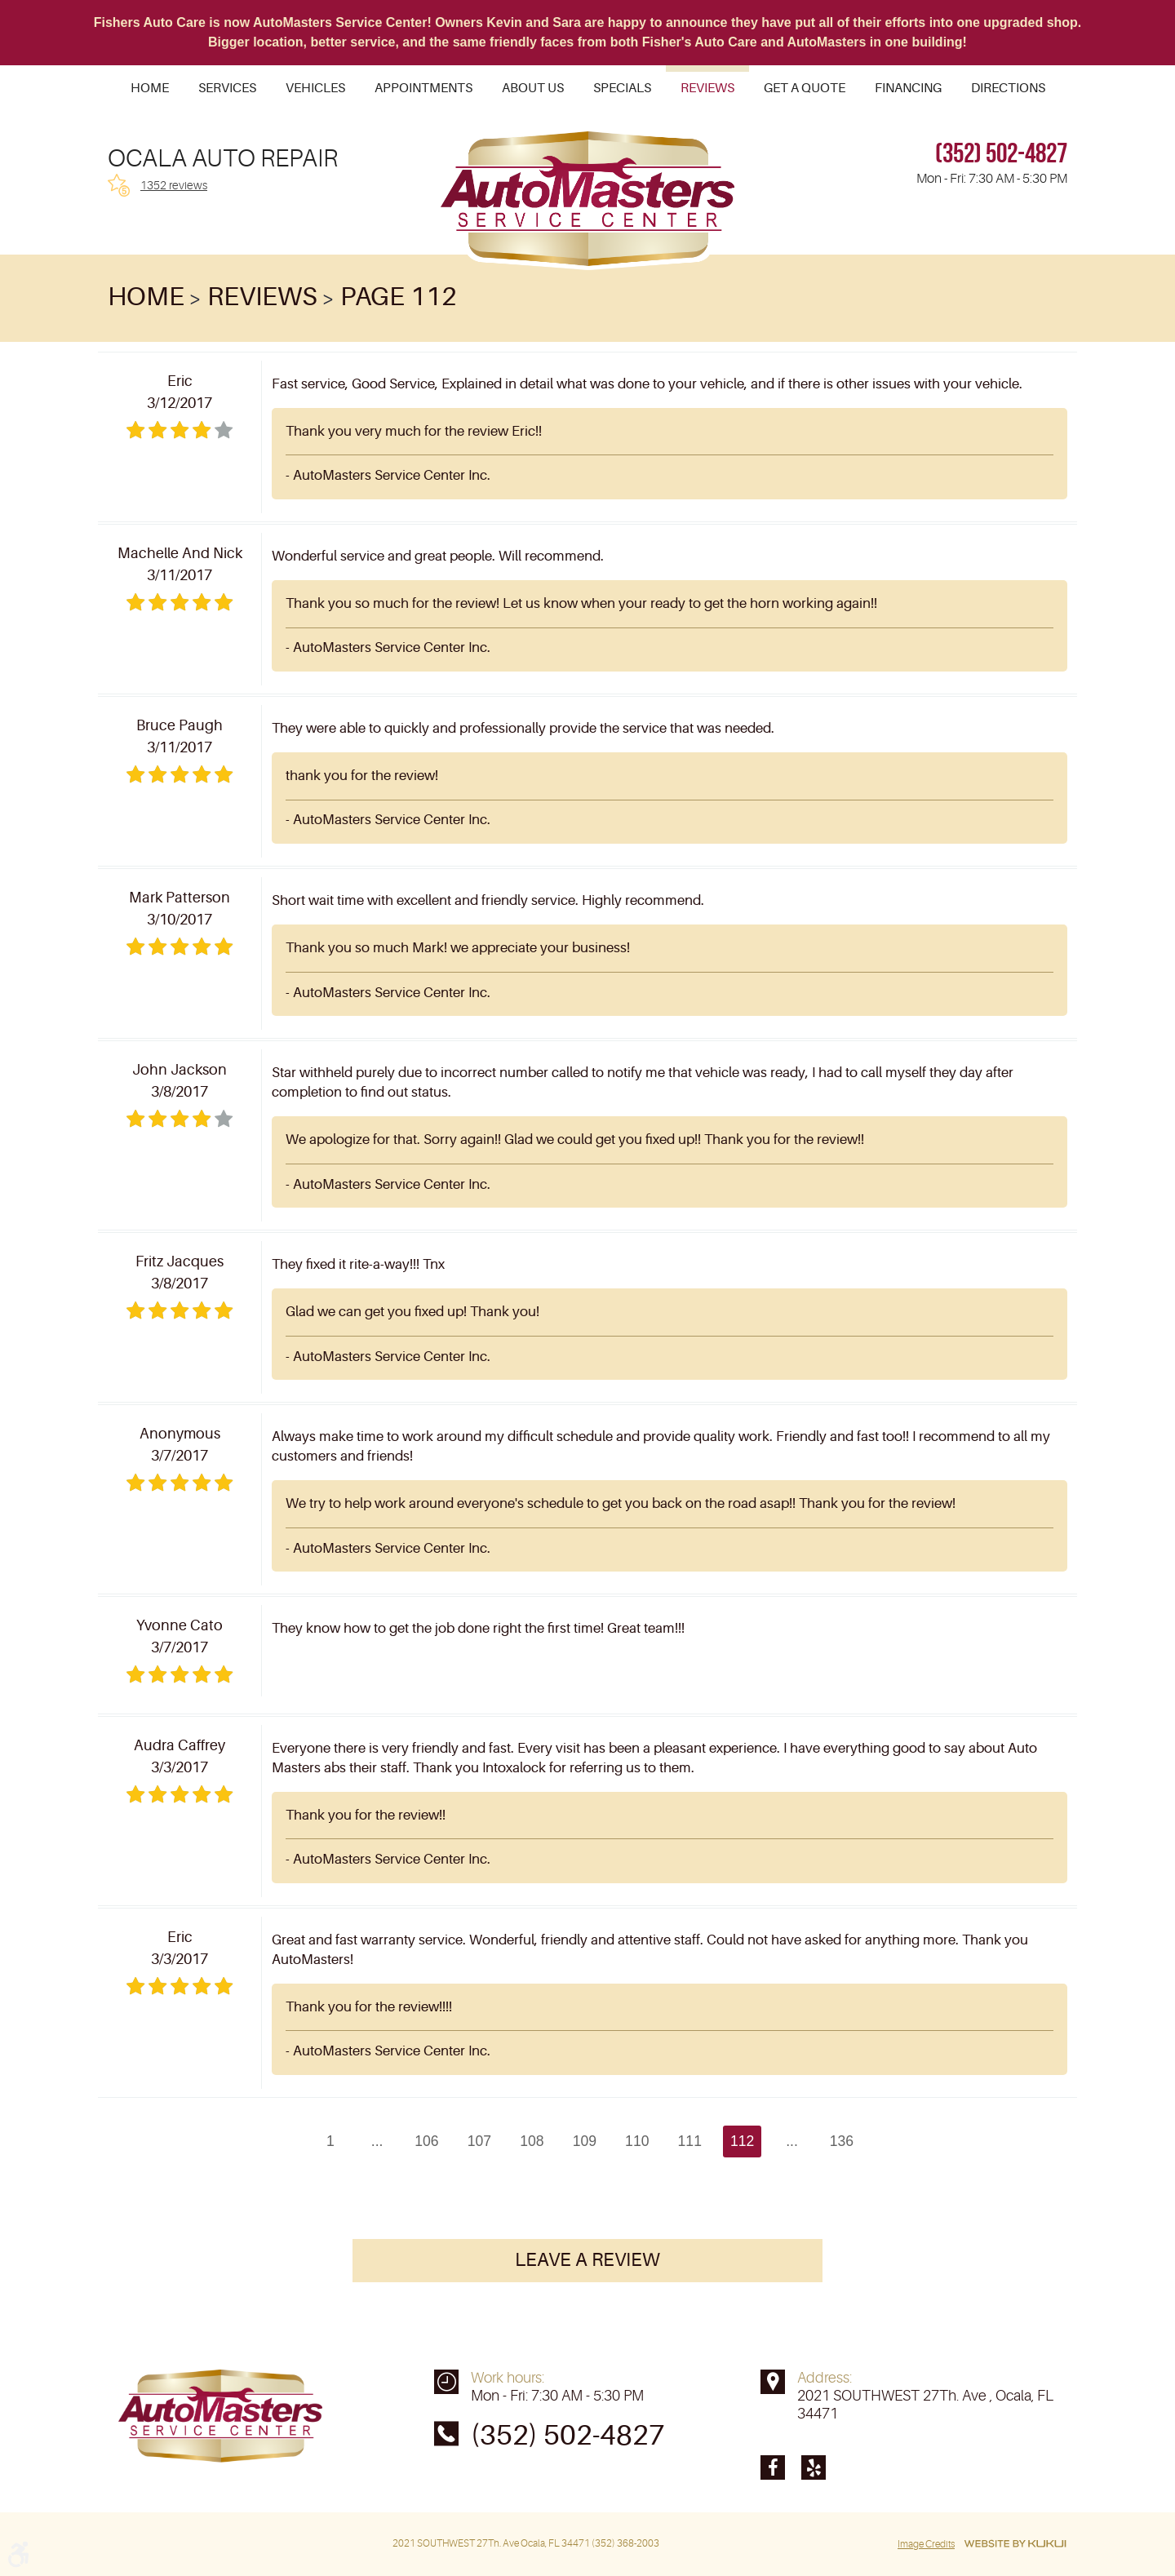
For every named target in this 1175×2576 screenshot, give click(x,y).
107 (479, 2141)
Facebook (772, 2467)
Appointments (423, 88)
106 (426, 2141)
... (376, 2141)
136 (842, 2141)
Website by (1015, 2544)
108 (531, 2141)
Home (150, 88)
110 (637, 2141)
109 (584, 2141)
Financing (908, 88)
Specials (622, 88)
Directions (1008, 88)
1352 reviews (173, 185)
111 (690, 2141)
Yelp (813, 2467)
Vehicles (315, 88)
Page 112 (398, 297)
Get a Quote (804, 88)
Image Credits (926, 2544)
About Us (533, 88)
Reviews (707, 88)
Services (227, 88)
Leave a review (587, 2261)
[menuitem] (150, 88)
